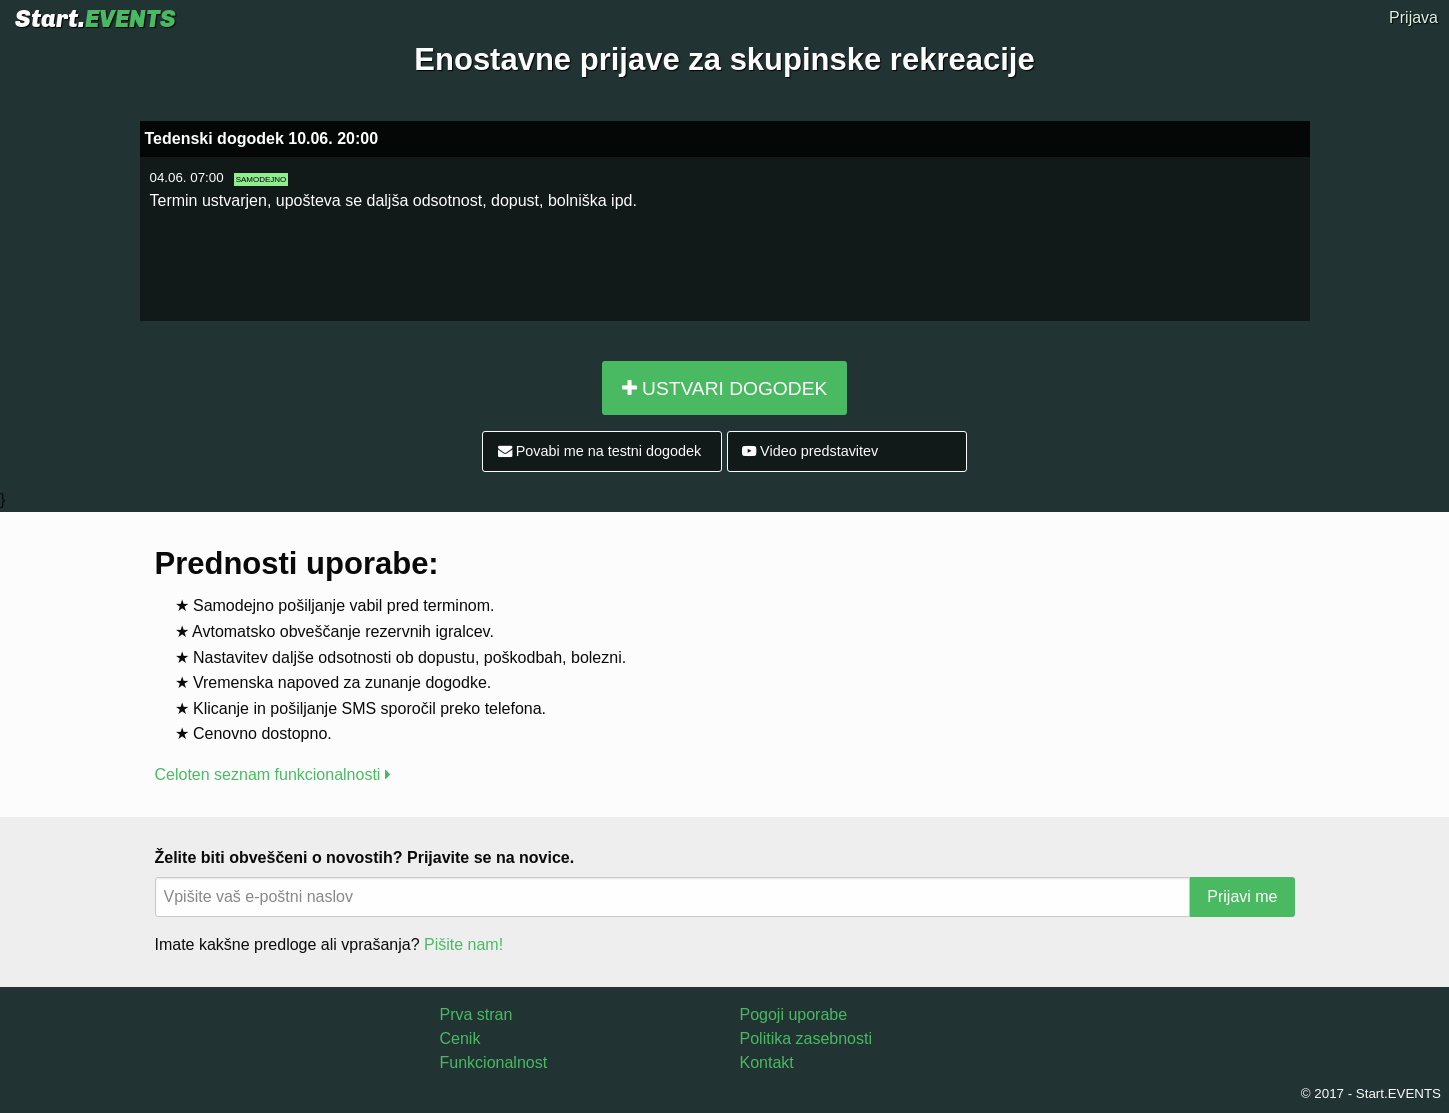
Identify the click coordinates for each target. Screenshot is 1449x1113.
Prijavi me (1242, 896)
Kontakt (767, 1062)
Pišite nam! (463, 944)
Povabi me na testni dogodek (600, 451)
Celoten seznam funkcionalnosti (273, 774)
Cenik (460, 1038)
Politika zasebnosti (806, 1038)
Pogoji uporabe (794, 1014)
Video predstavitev (810, 451)
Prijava (1413, 17)
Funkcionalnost (494, 1062)
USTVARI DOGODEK (724, 388)
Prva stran (476, 1014)
